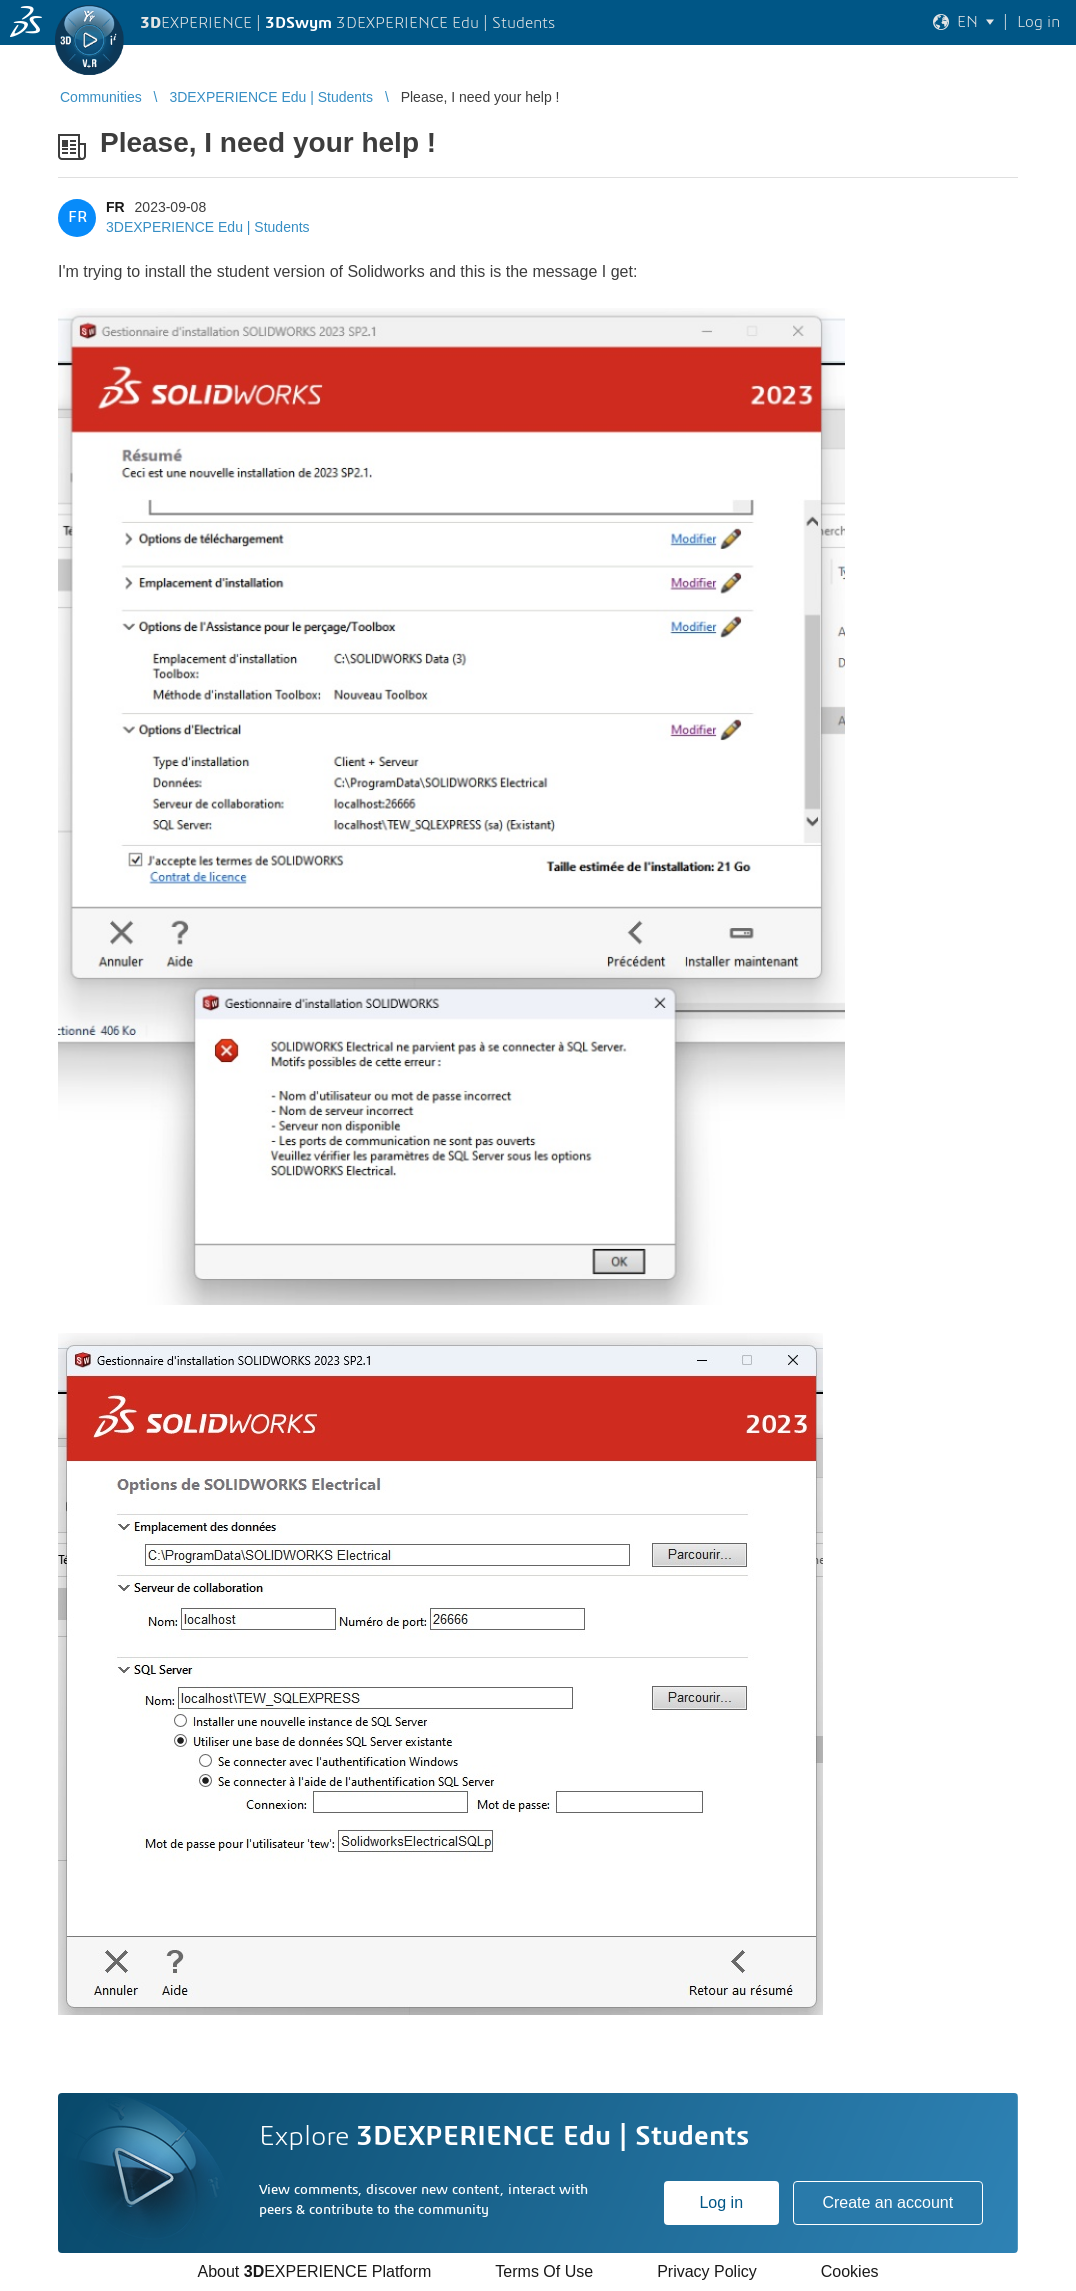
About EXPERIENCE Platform (314, 2271)
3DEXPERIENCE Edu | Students (208, 227)
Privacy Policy (707, 2271)
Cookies (850, 2271)
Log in (721, 2202)
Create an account (887, 2202)
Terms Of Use (544, 2271)
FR (115, 207)
